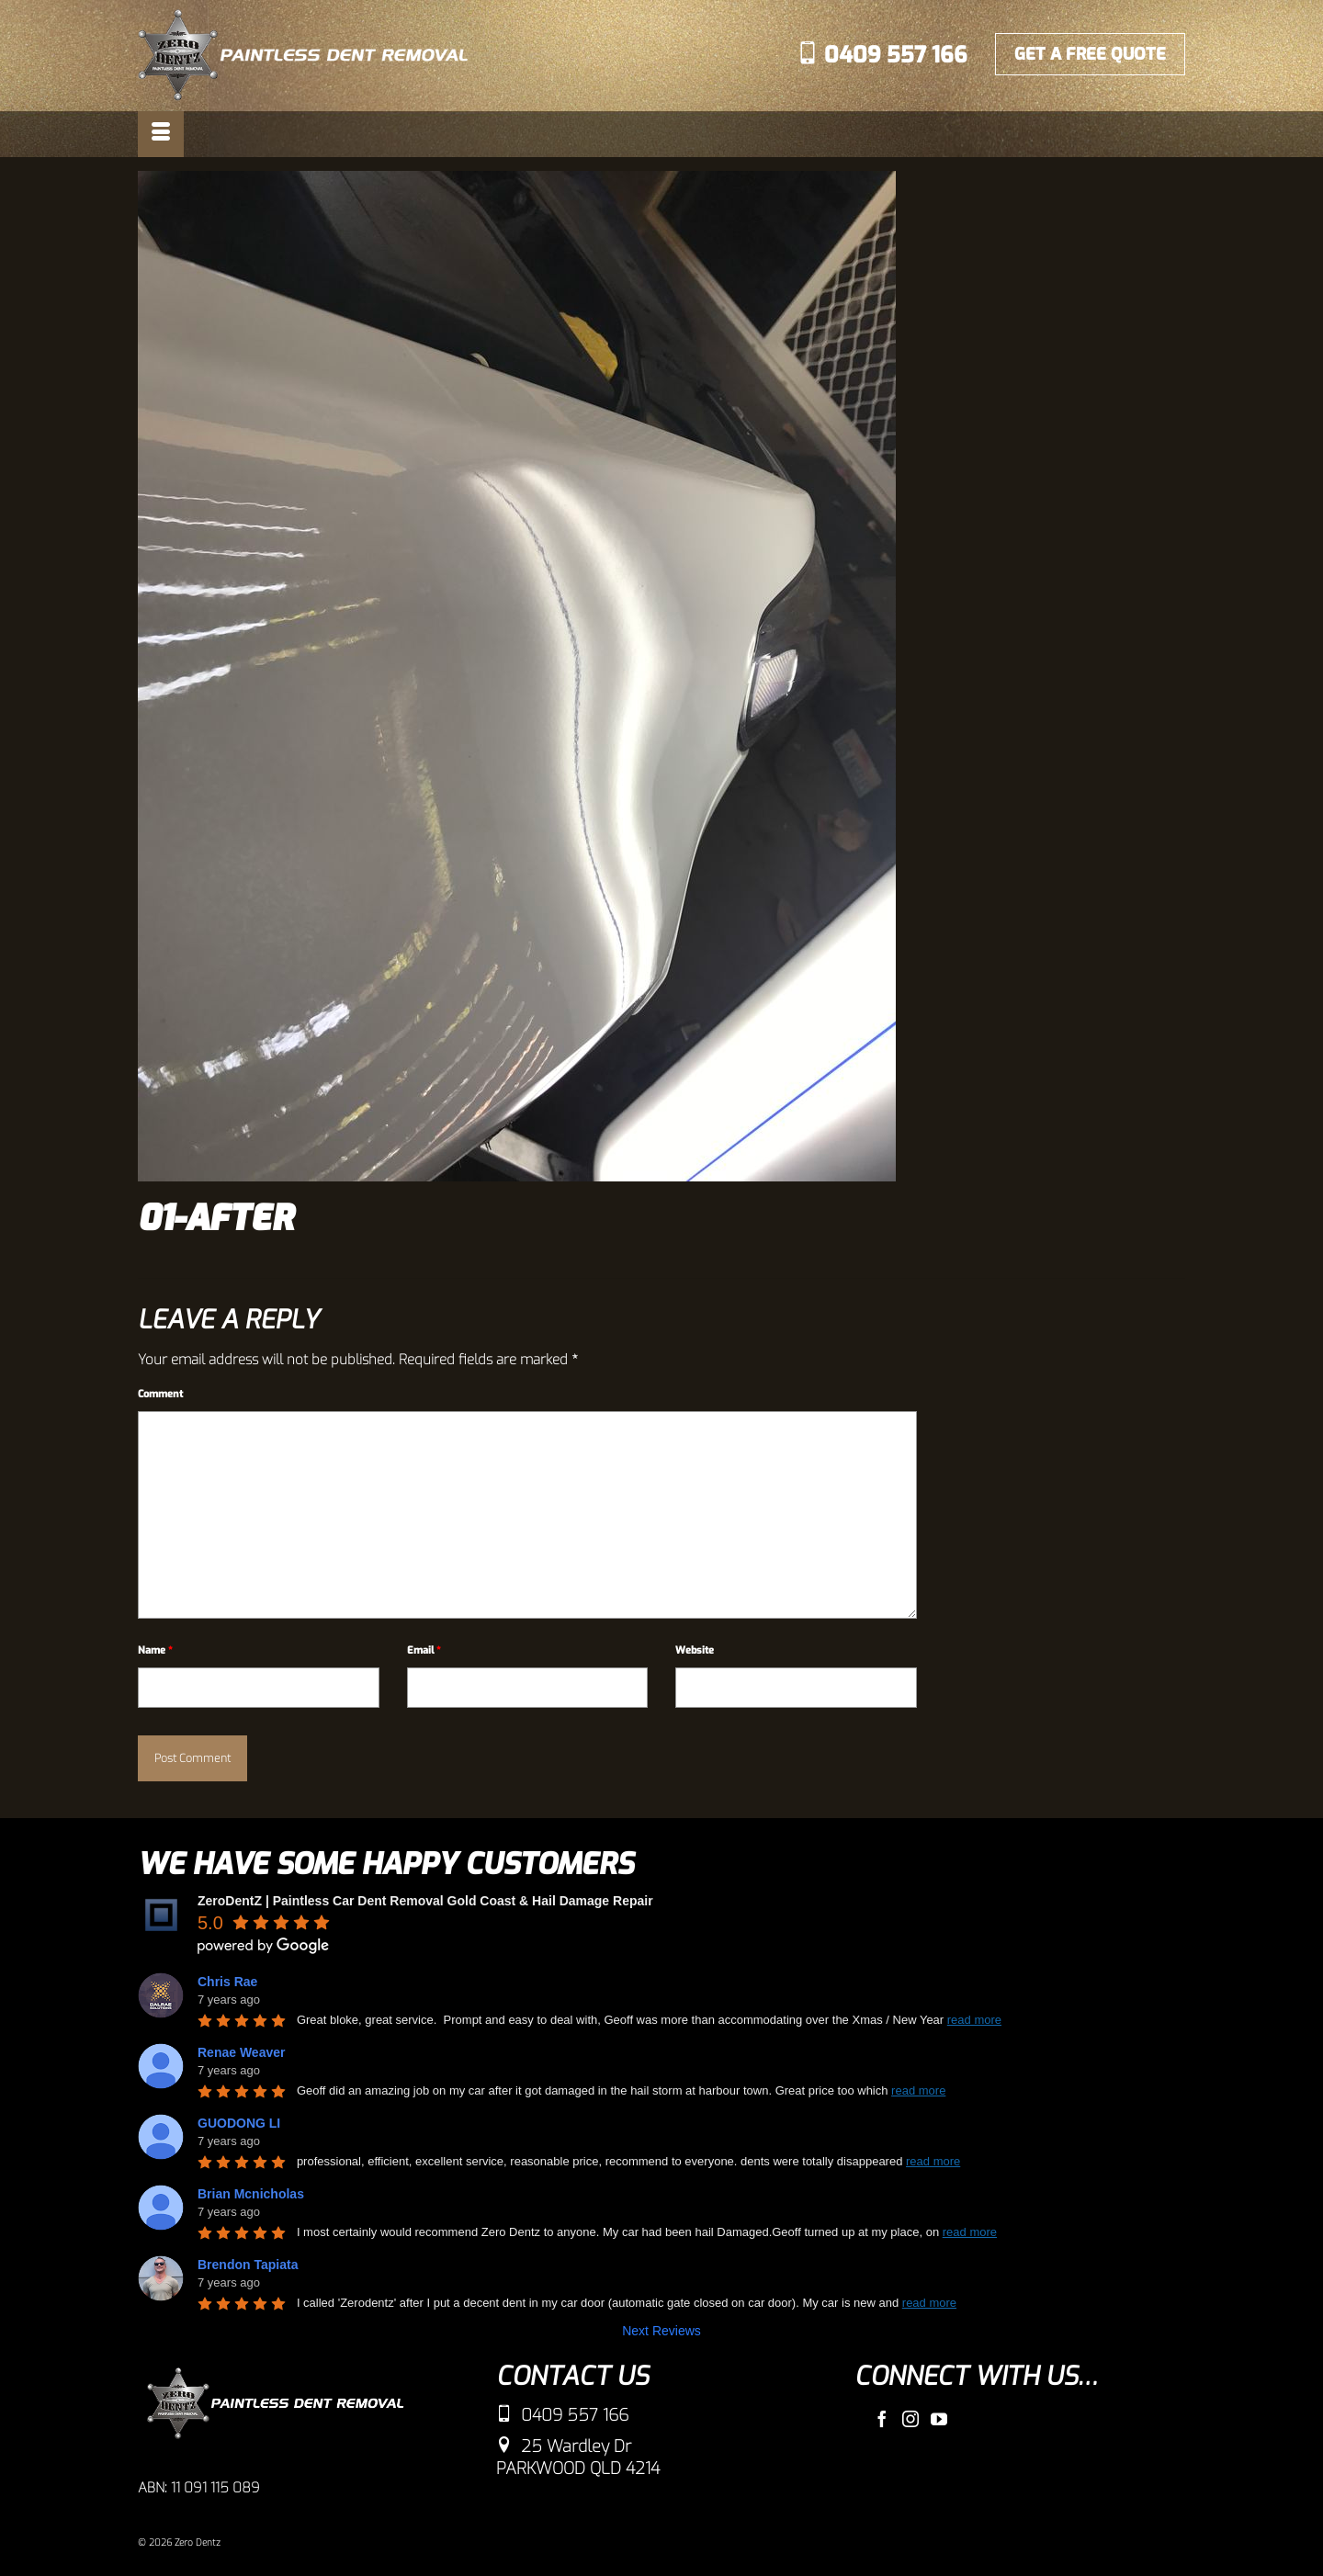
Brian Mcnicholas (251, 2193)
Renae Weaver (241, 2052)
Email (424, 1650)
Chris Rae (227, 1981)
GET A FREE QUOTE (1090, 54)
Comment (160, 1394)
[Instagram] (910, 2418)
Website (694, 1650)
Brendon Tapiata (248, 2264)
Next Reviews (661, 2330)
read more (974, 2020)
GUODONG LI (239, 2123)
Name (155, 1650)
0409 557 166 (882, 55)
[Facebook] (882, 2418)
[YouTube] (939, 2418)
